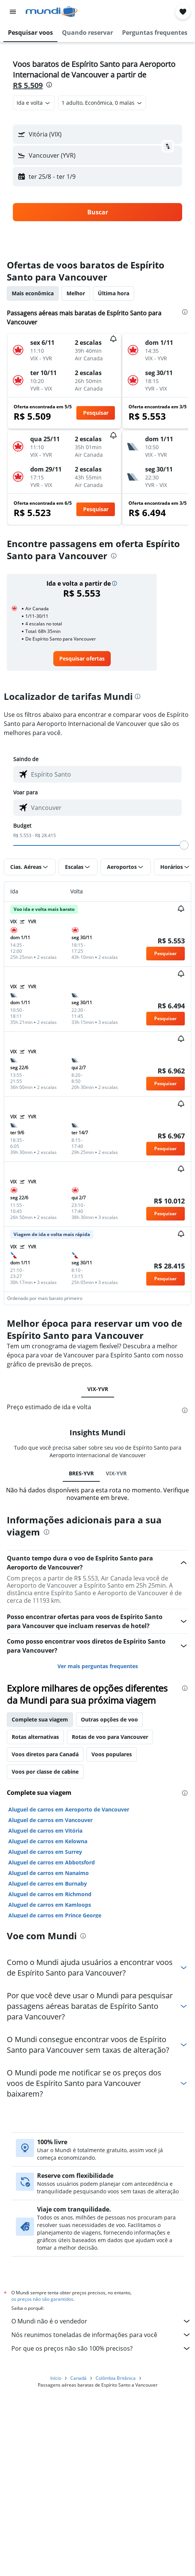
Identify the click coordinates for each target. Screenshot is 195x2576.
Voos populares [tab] (111, 1754)
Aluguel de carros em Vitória (45, 1830)
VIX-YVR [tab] (97, 1389)
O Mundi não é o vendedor (101, 2321)
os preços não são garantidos (42, 2299)
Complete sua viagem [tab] (40, 1719)
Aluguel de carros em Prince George (54, 1915)
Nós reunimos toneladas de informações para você (101, 2334)
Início (55, 2378)
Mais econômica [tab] (33, 293)
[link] (82, 658)
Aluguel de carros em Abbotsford (51, 1862)
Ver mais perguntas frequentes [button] (97, 1666)
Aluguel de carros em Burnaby (47, 1883)
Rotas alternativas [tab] (35, 1736)
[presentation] (49, 84)
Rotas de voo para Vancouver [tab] (110, 1736)
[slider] (184, 845)
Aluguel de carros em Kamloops (49, 1904)
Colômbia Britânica (116, 2378)
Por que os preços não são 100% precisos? (101, 2348)
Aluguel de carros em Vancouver (50, 1820)
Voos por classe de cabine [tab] (45, 1771)
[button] (13, 11)
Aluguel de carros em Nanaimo (48, 1873)
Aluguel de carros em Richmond (49, 1894)
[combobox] (34, 102)
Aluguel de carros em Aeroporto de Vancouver (68, 1809)
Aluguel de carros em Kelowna (47, 1841)
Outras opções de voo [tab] (109, 1719)
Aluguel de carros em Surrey (45, 1851)
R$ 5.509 (28, 85)
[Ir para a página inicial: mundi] (51, 11)
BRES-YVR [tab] (81, 1473)
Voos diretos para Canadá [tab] (45, 1754)
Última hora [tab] (113, 293)
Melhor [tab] (76, 293)
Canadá (78, 2378)
